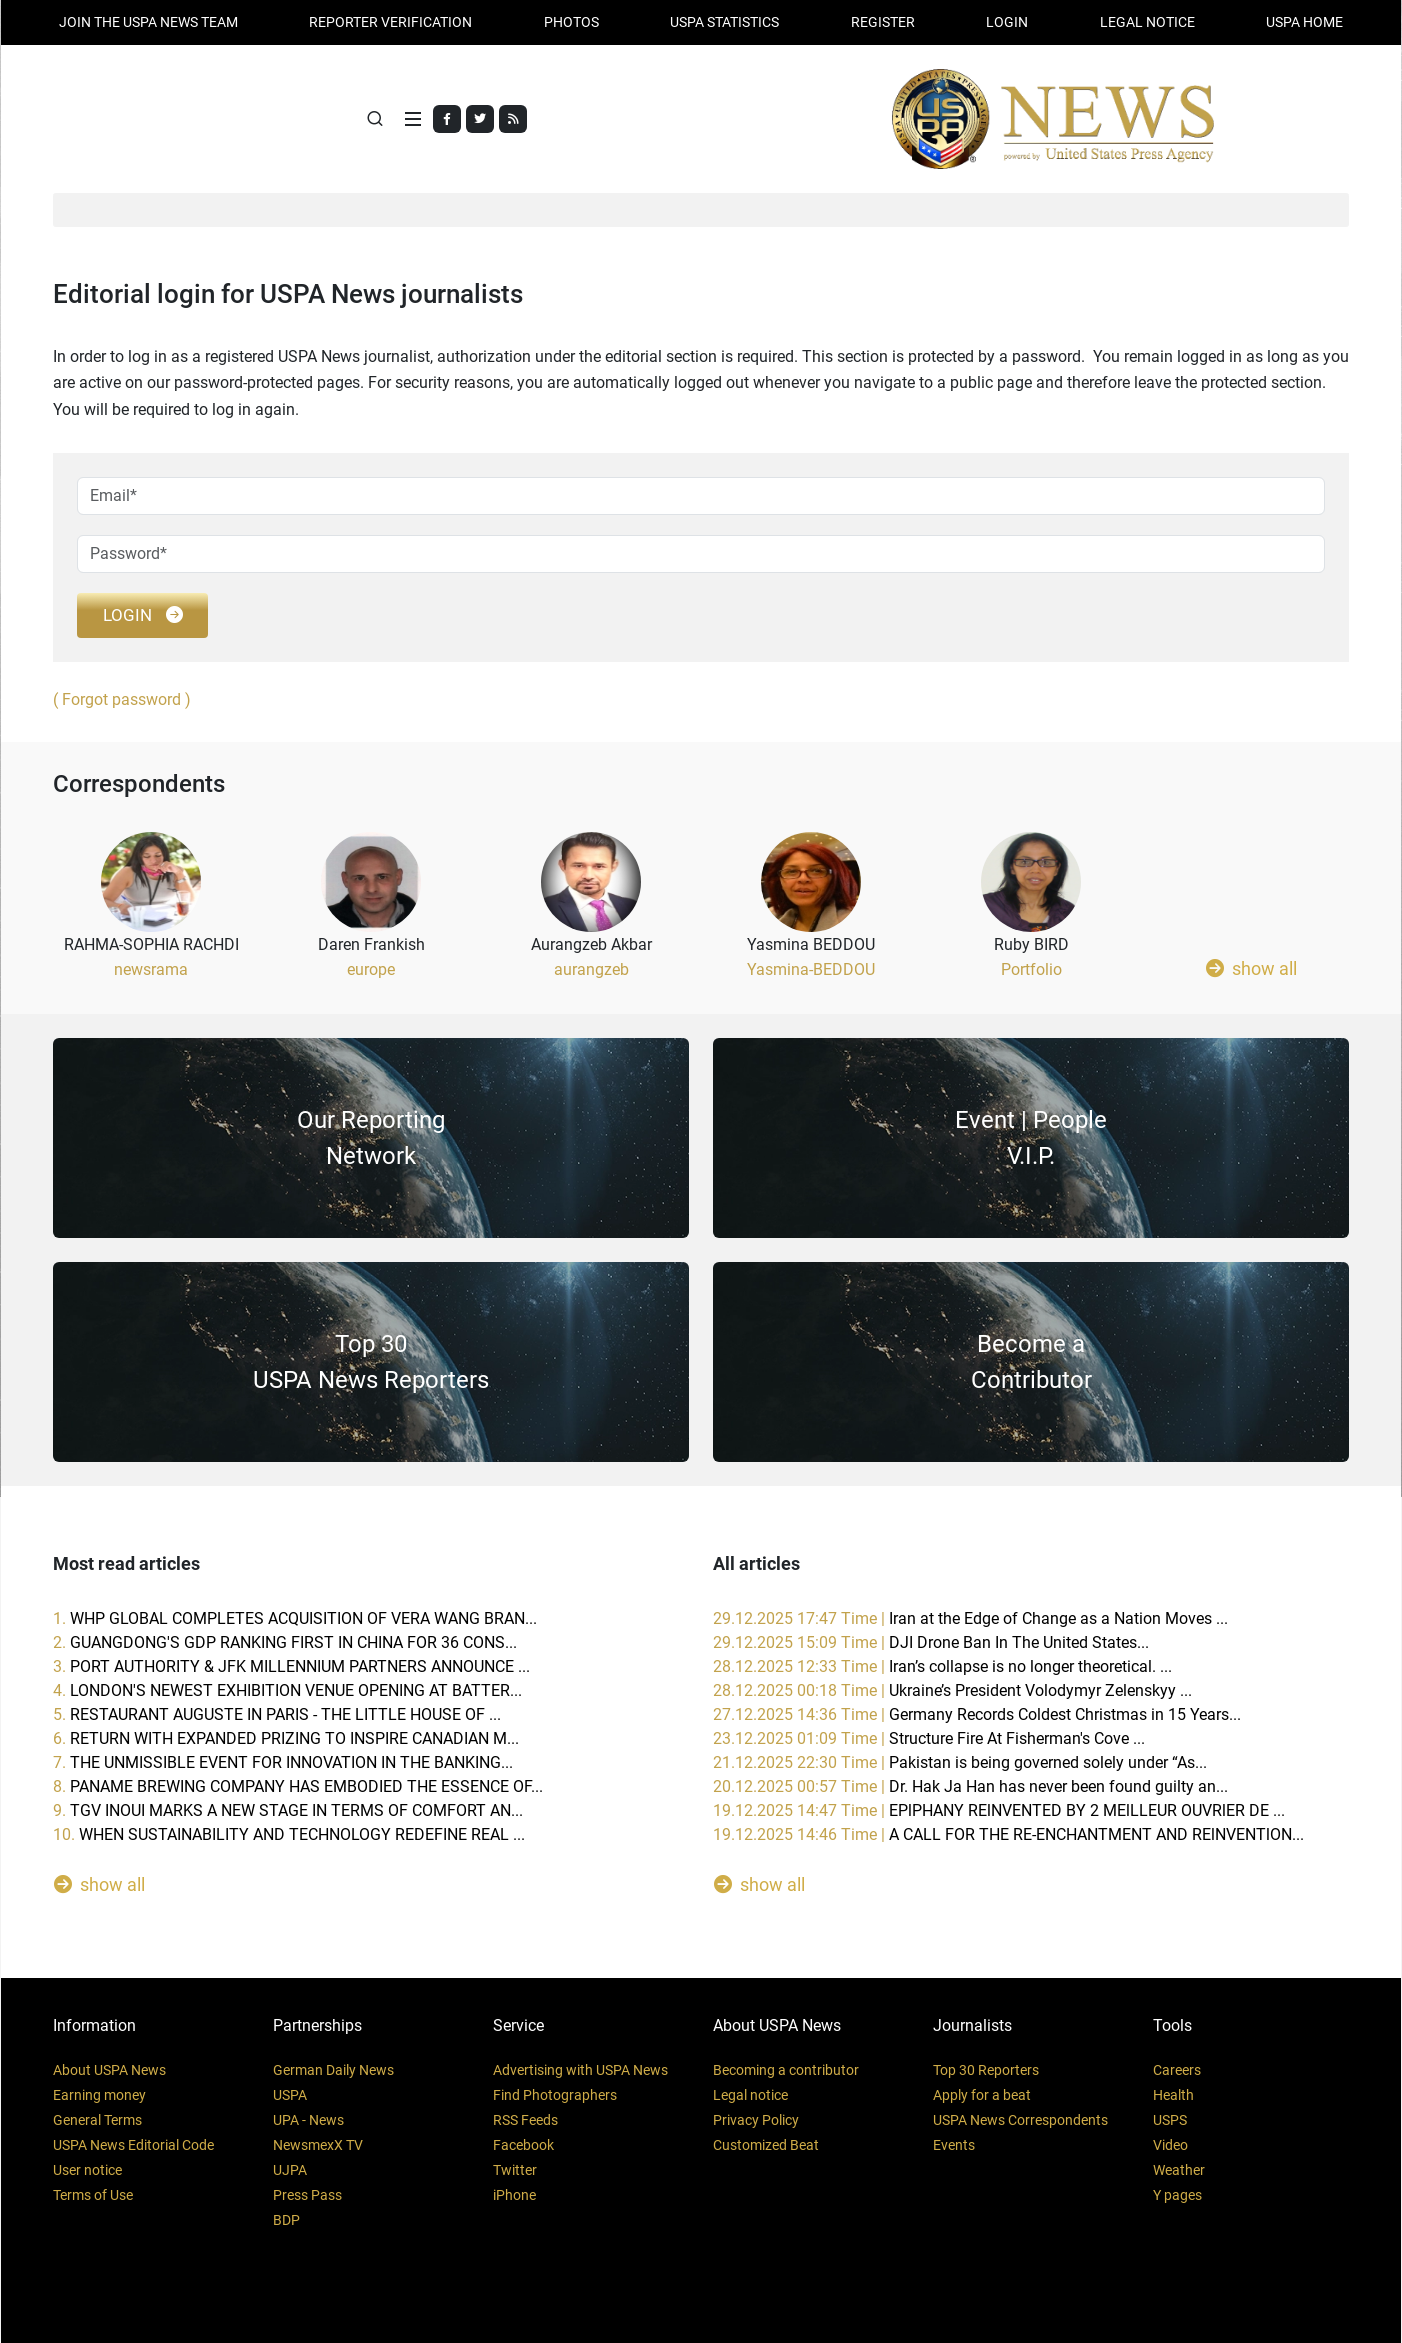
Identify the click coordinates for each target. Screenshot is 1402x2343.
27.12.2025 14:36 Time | (977, 1714)
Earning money (99, 2095)
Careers (1177, 2070)
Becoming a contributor (786, 2070)
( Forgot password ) (122, 699)
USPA (290, 2095)
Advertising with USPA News (580, 2070)
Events (954, 2145)
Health (1173, 2095)
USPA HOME (1304, 22)
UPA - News (308, 2120)
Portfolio (1031, 969)
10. (289, 1834)
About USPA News (109, 2070)
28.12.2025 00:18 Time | (952, 1690)
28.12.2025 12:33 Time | (942, 1666)
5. (277, 1714)
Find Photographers (555, 2095)
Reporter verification (390, 22)
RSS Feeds (525, 2120)
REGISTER (883, 22)
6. (286, 1738)
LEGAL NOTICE (1147, 22)
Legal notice (750, 2095)
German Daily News (333, 2070)
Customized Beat (766, 2145)
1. (295, 1618)
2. (285, 1642)
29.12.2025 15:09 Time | (931, 1642)
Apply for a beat (982, 2095)
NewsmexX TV (318, 2145)
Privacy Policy (756, 2120)
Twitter (515, 2170)
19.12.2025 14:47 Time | (999, 1810)
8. (298, 1786)
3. (291, 1666)
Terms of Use (93, 2195)
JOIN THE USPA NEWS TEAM (148, 22)
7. (283, 1762)
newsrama (151, 969)
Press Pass (307, 2195)
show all (1251, 968)
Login (1007, 22)
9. (288, 1810)
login (142, 615)
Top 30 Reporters (986, 2070)
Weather (1179, 2170)
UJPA (290, 2170)
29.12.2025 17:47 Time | (970, 1618)
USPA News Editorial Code (133, 2145)
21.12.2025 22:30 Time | (960, 1762)
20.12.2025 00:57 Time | (970, 1786)
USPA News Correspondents (1020, 2120)
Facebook (523, 2145)
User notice (87, 2170)
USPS (1170, 2120)
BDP (286, 2220)
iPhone (514, 2195)
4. (287, 1690)
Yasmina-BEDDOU (811, 969)
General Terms (97, 2120)
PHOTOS (571, 22)
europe (371, 969)
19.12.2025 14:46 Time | (1008, 1834)
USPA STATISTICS (724, 22)
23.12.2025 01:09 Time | (929, 1738)
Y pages (1177, 2195)
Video (1170, 2145)
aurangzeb (591, 969)
